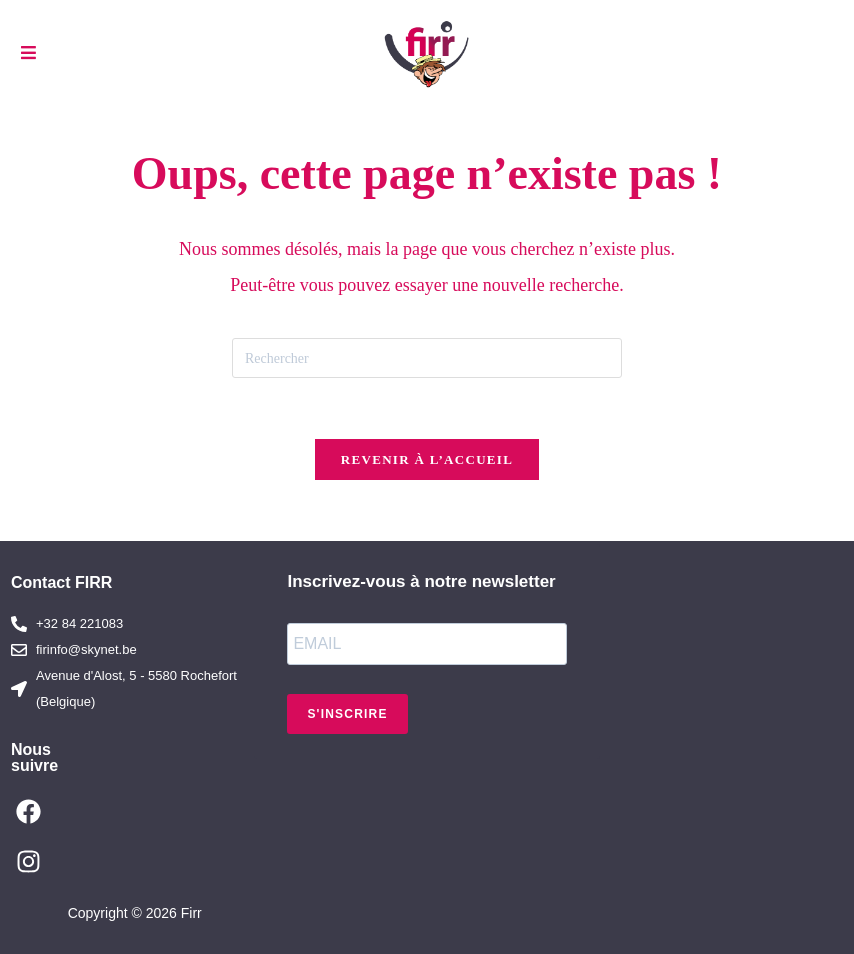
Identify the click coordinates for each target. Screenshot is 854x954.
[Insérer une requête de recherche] (427, 358)
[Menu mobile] (29, 53)
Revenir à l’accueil (427, 459)
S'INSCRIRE (347, 714)
